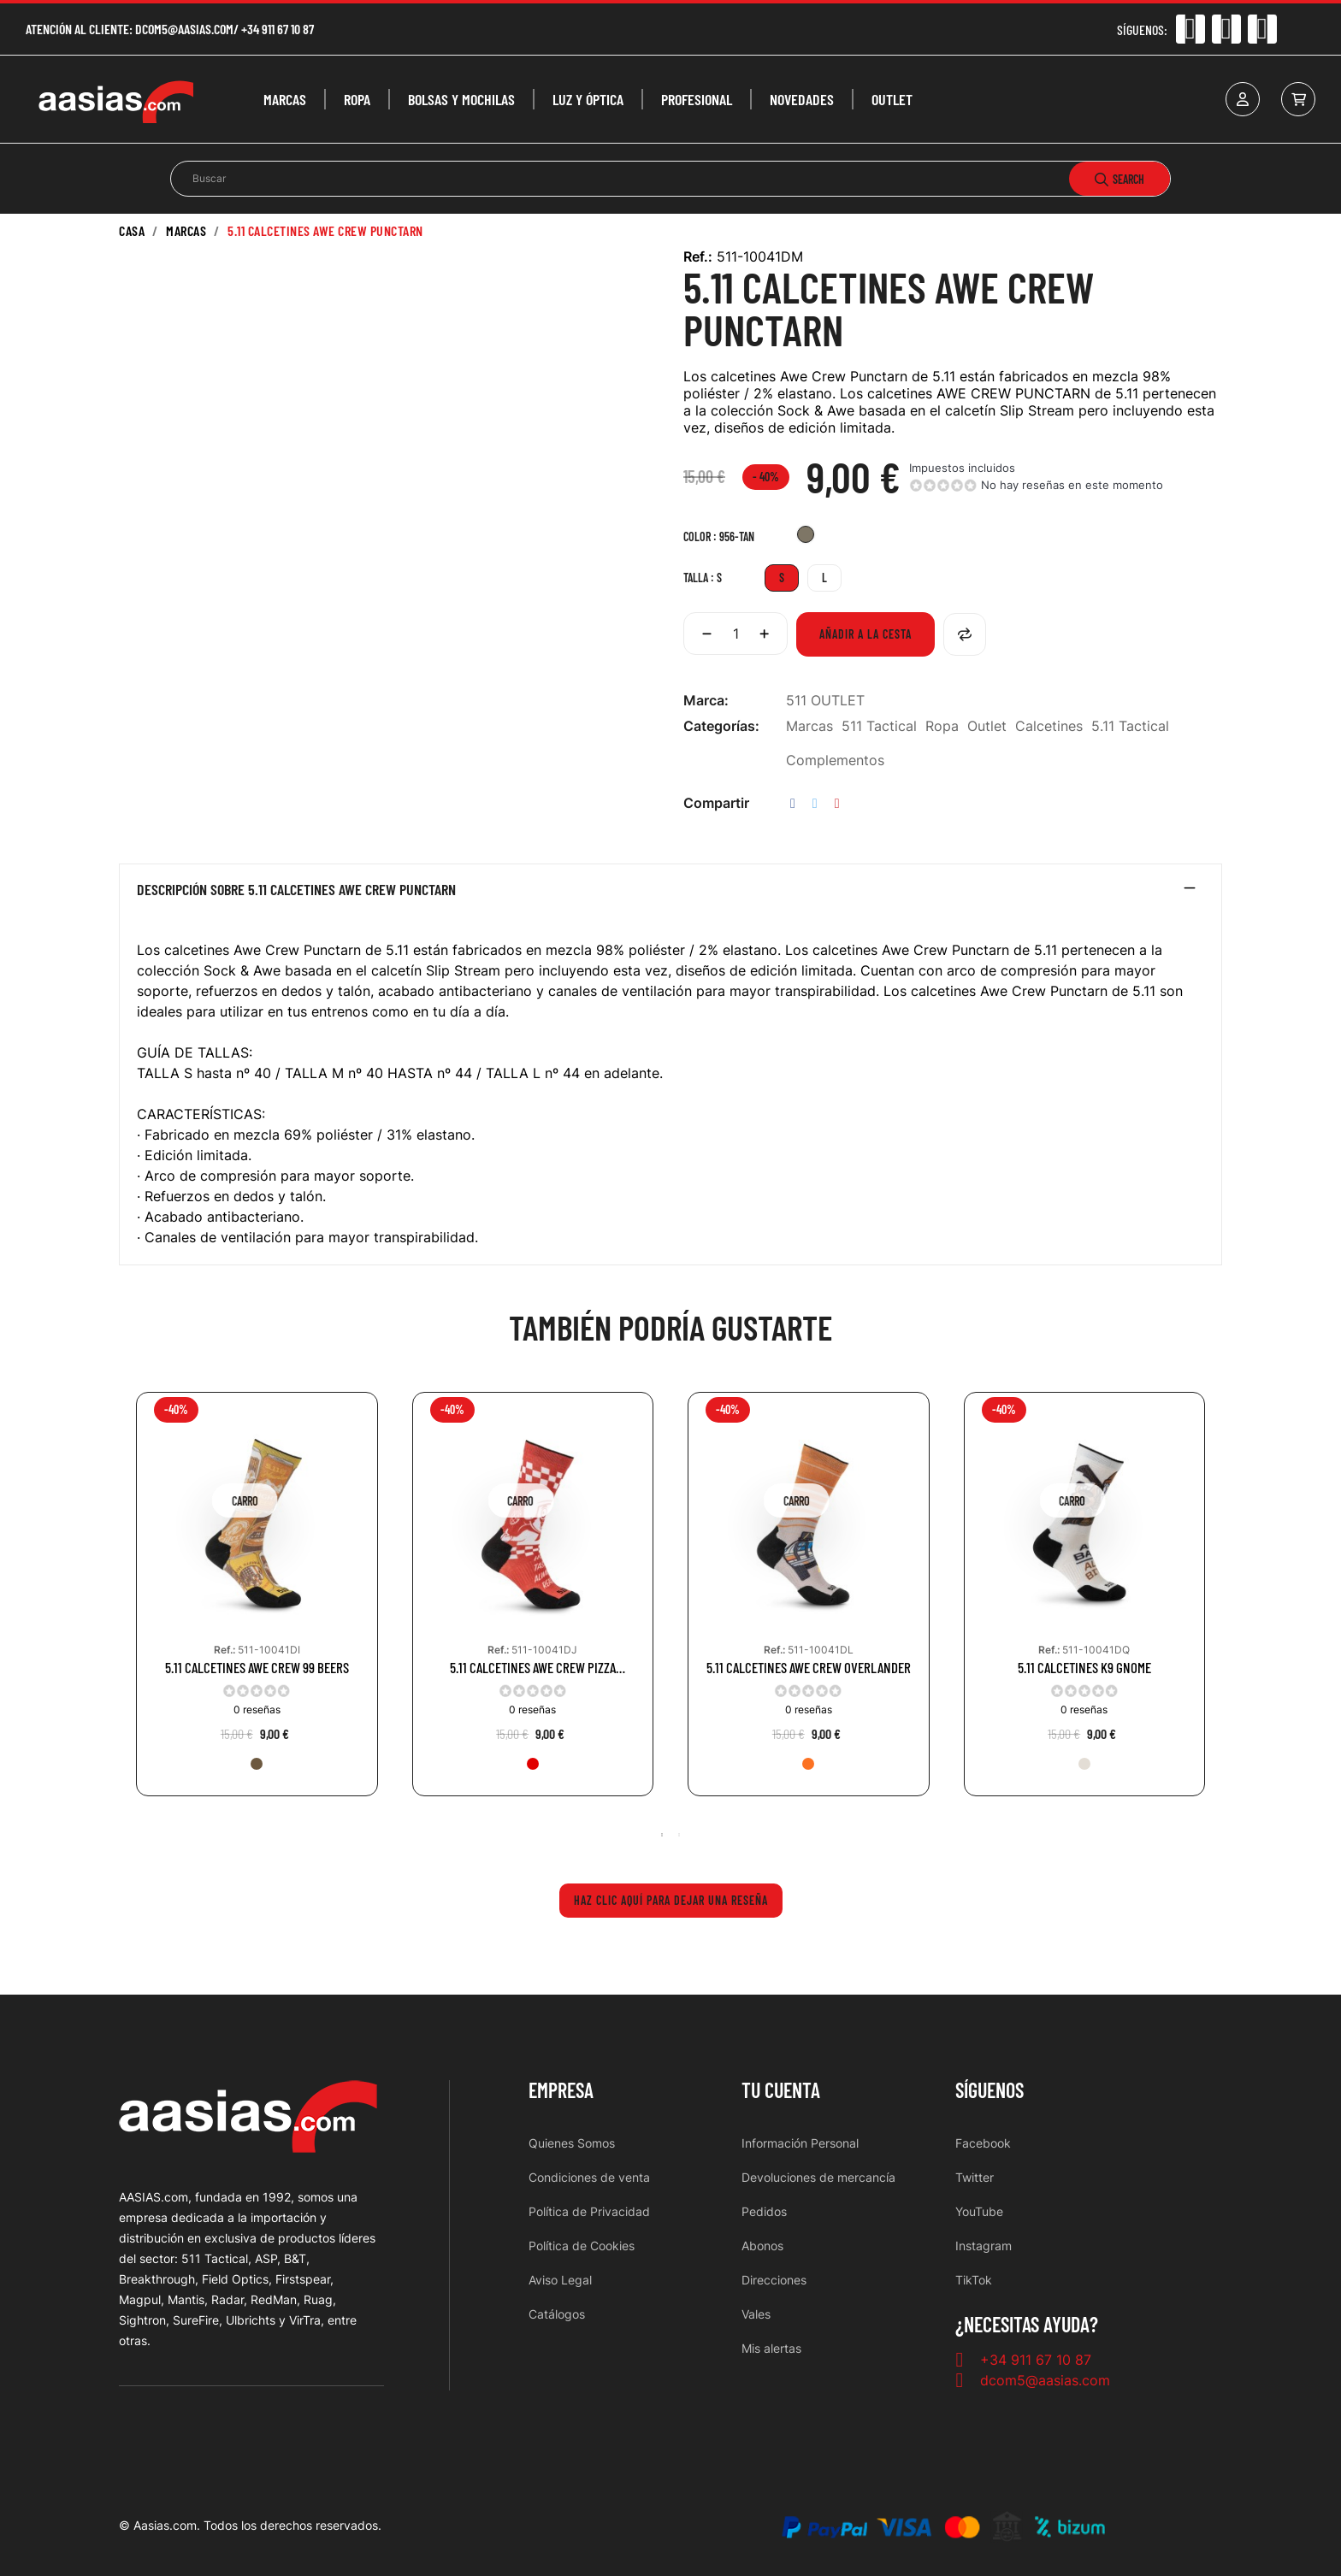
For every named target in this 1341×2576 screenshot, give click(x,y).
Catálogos (557, 2314)
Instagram (983, 2245)
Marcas (809, 725)
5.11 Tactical (1130, 725)
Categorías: (721, 725)
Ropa (942, 725)
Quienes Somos (572, 2143)
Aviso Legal (560, 2279)
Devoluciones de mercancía (818, 2177)
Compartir (792, 803)
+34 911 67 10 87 (277, 29)
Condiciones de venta (589, 2177)
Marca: (706, 700)
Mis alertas (771, 2348)
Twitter (974, 2177)
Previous (127, 1606)
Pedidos (764, 2211)
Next (1213, 1606)
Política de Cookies (582, 2245)
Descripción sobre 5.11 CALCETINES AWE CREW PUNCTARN (296, 890)
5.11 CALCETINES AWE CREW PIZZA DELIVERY (533, 1667)
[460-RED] (533, 1764)
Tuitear (815, 803)
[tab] (670, 893)
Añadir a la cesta (865, 634)
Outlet (987, 725)
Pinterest (837, 803)
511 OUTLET (825, 700)
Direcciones (773, 2279)
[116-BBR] (257, 1764)
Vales (756, 2314)
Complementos (835, 760)
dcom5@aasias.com (184, 29)
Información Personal (800, 2143)
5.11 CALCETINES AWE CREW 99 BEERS (257, 1667)
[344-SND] (1084, 1764)
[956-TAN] (805, 536)
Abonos (762, 2245)
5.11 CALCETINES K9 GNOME (1084, 1667)
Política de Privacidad (589, 2211)
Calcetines (1049, 725)
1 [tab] (661, 1834)
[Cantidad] (735, 633)
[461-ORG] (808, 1764)
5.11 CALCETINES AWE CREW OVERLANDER (808, 1667)
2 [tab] (679, 1834)
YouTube (979, 2211)
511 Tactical (879, 725)
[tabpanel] (257, 1607)
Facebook (983, 2143)
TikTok (973, 2279)
